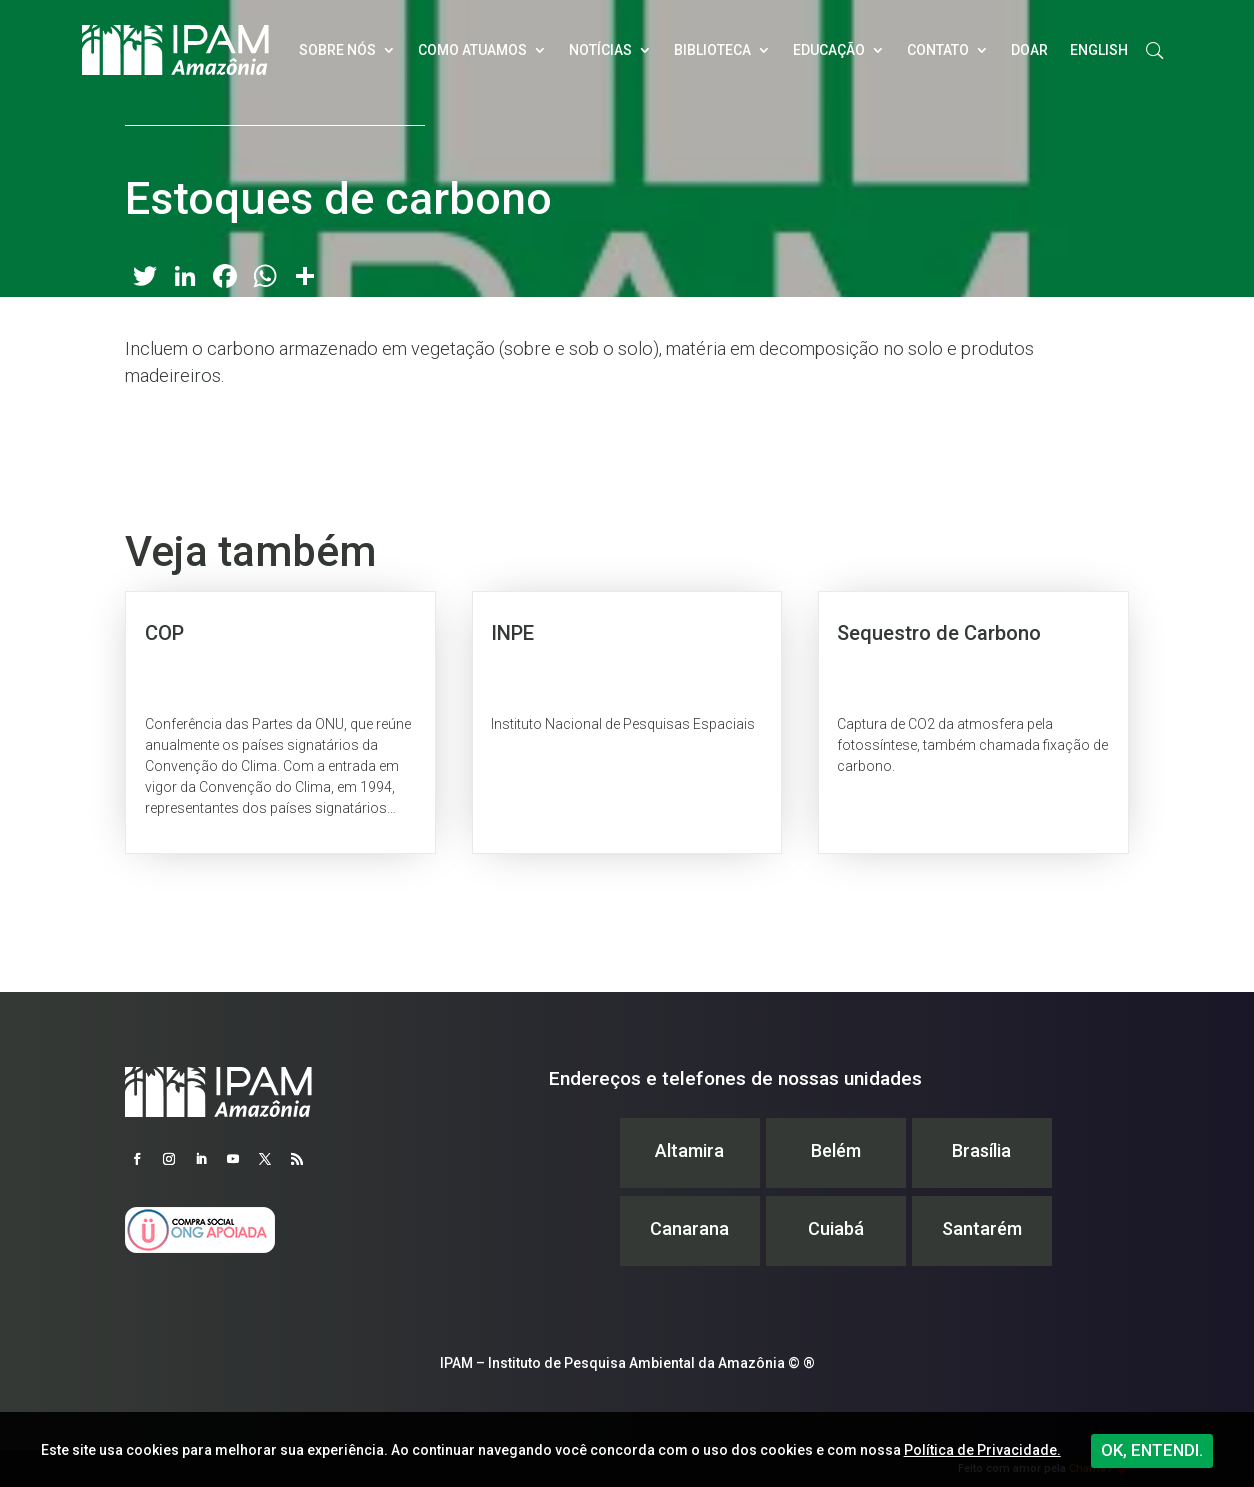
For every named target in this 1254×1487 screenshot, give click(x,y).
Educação (829, 50)
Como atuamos (472, 50)
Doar (1029, 50)
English (1099, 50)
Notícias (600, 50)
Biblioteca (712, 50)
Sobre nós (337, 50)
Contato (938, 50)
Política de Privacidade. (982, 1450)
